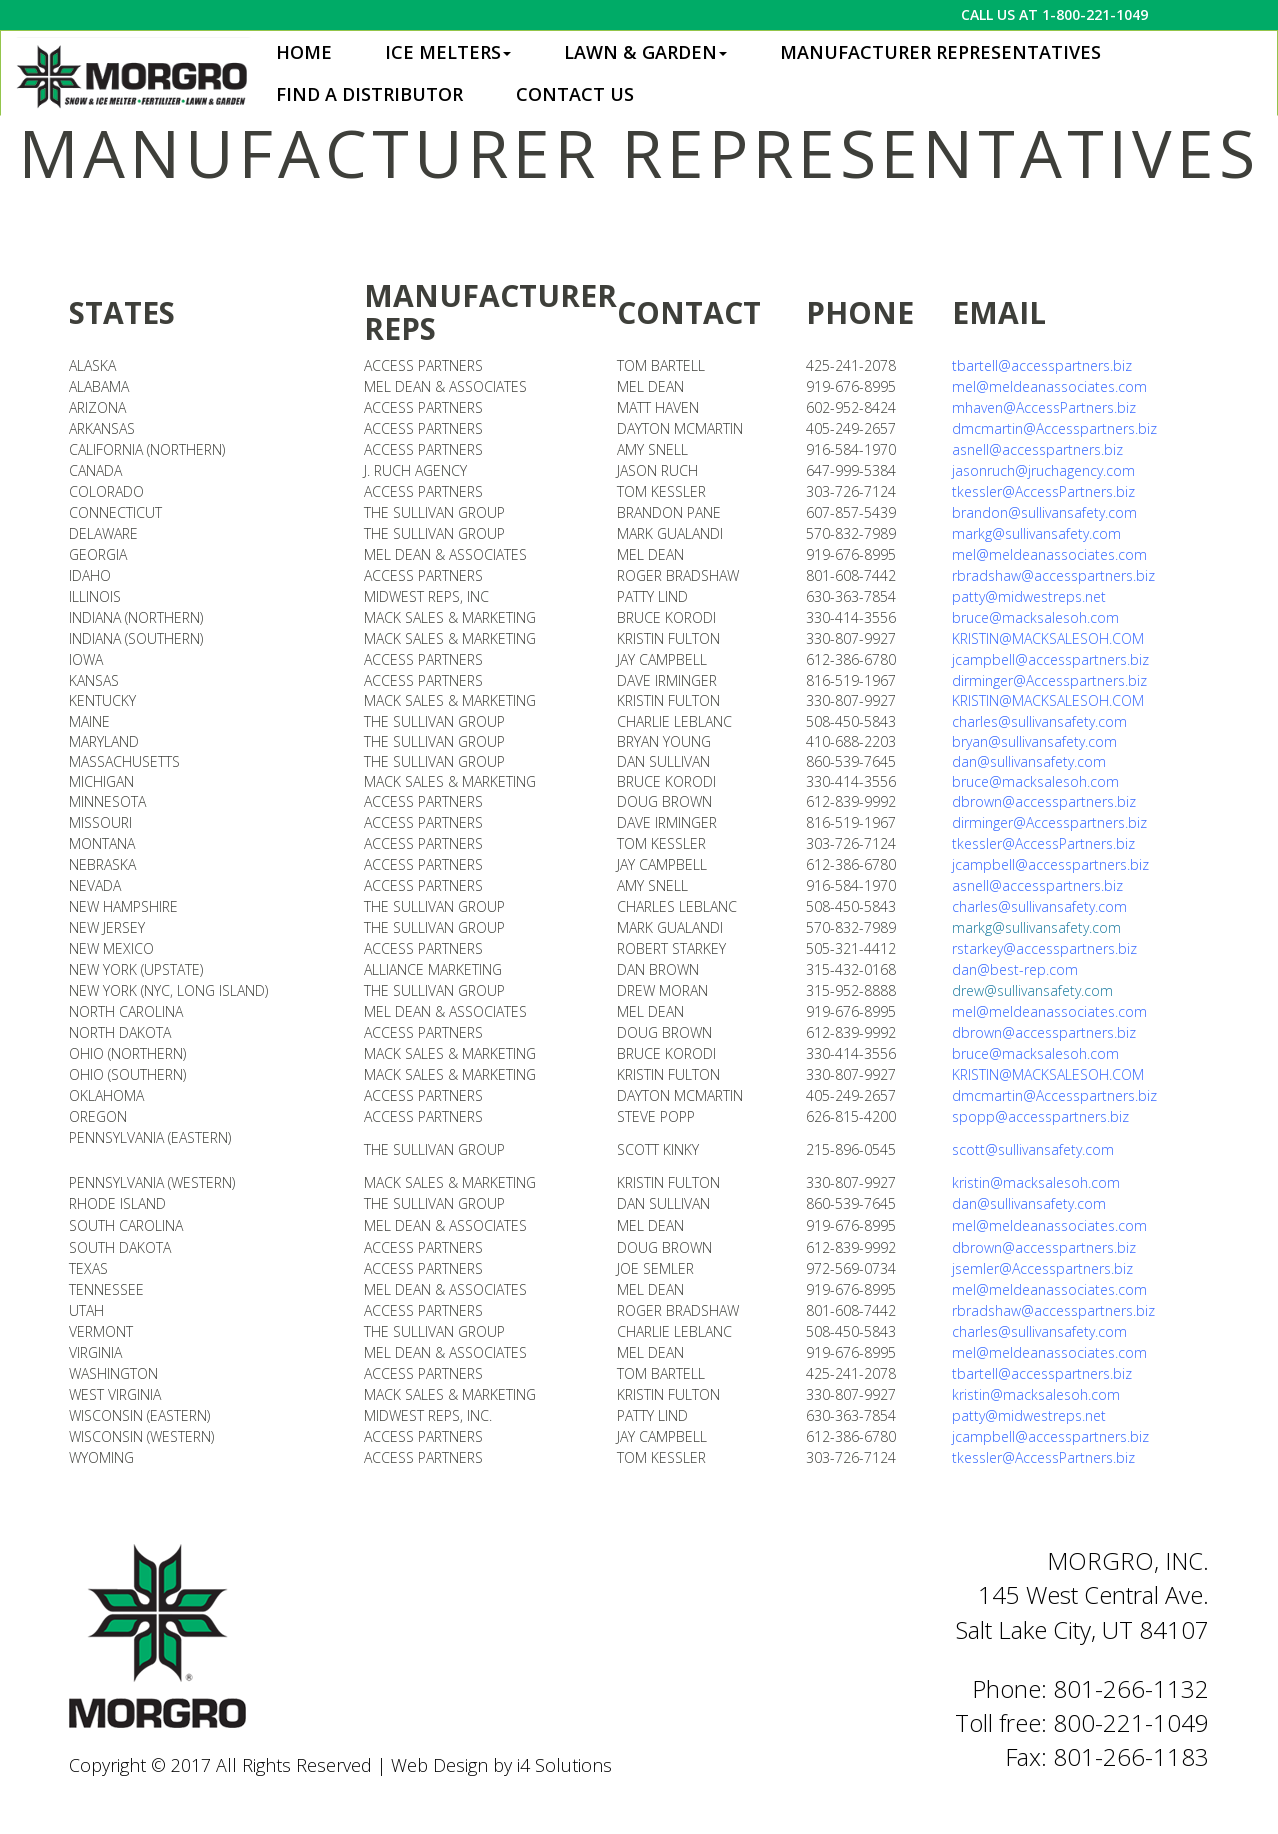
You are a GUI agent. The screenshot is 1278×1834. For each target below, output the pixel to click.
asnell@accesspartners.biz (1037, 449)
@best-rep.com (1027, 969)
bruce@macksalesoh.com (1035, 617)
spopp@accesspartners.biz (1040, 1116)
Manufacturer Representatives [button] (940, 52)
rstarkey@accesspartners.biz (1044, 948)
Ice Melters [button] (448, 52)
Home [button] (304, 52)
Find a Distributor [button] (369, 94)
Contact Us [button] (575, 94)
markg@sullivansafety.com (1036, 927)
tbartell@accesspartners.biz (1042, 365)
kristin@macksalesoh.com (1036, 1182)
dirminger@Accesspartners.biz (1049, 680)
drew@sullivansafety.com (1032, 990)
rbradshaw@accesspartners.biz (1053, 575)
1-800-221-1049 (1095, 14)
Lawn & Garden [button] (645, 52)
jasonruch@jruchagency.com (1043, 470)
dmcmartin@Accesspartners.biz (1054, 428)
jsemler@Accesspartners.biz (1042, 1268)
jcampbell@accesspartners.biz (1050, 659)
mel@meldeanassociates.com (1049, 386)
